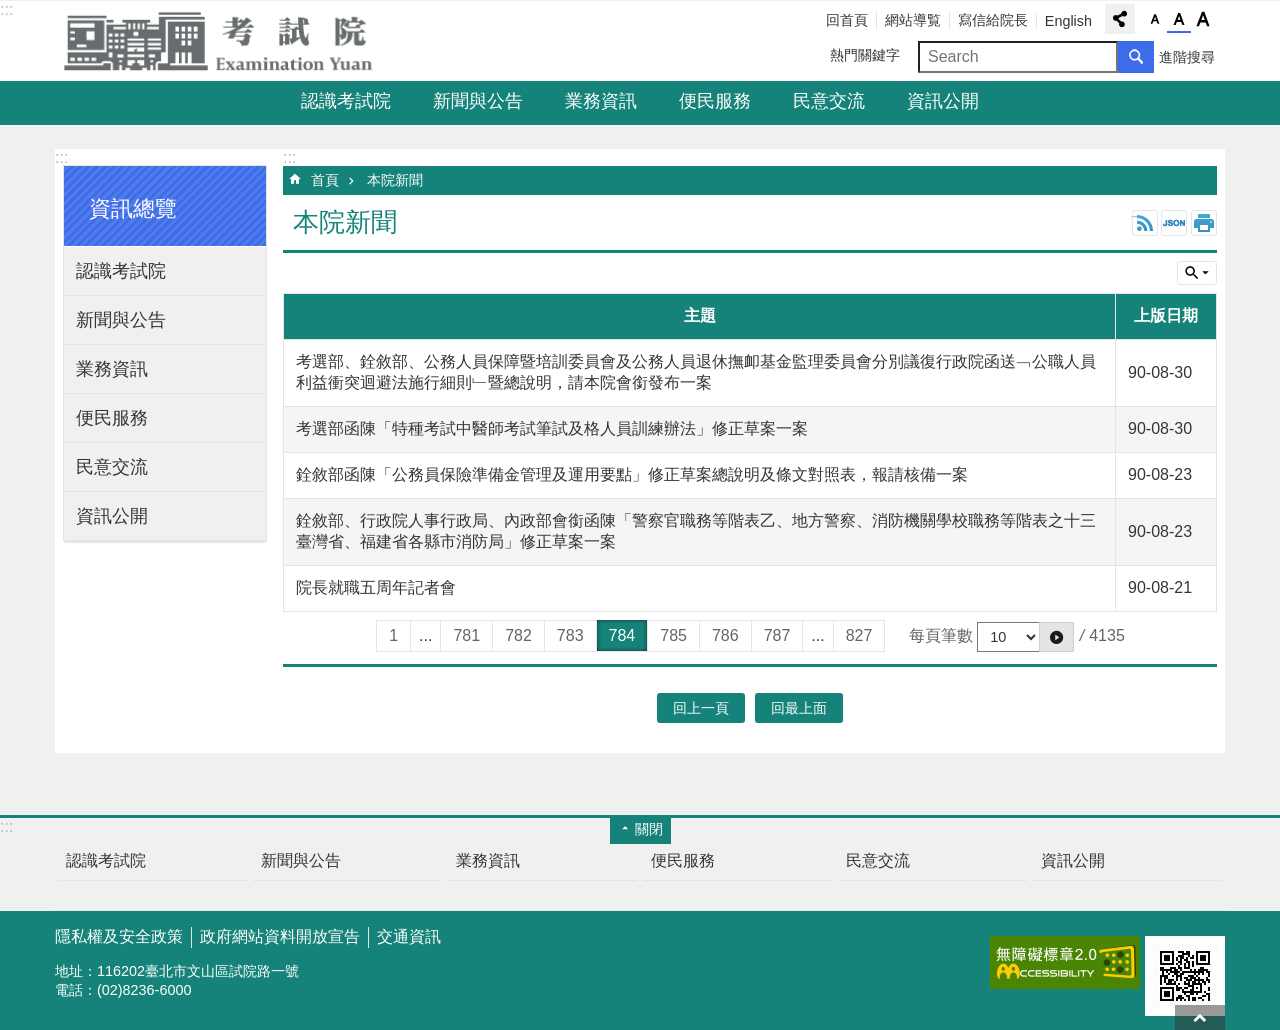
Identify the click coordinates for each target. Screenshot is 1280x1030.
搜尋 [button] (1136, 57)
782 (518, 635)
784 (622, 635)
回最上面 (1200, 1017)
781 (466, 635)
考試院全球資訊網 (230, 41)
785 (673, 635)
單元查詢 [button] (1197, 273)
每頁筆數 (941, 635)
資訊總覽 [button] (133, 208)
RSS (1145, 223)
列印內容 (1204, 223)
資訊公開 (943, 101)
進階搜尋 (1187, 57)
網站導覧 (913, 20)
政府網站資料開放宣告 (280, 936)
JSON (1174, 223)
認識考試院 (346, 101)
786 (725, 635)
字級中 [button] (1179, 20)
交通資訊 (409, 936)
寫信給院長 (993, 20)
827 (859, 635)
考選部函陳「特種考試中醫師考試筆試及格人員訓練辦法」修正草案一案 (552, 428)
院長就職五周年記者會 (376, 587)
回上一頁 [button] (701, 708)
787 (777, 635)
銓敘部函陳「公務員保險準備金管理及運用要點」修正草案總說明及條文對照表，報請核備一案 (632, 474)
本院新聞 (395, 180)
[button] (1056, 637)
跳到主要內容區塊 (10, 10)
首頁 (325, 180)
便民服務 (715, 101)
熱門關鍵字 (865, 55)
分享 (1120, 19)
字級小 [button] (1155, 20)
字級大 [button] (1203, 20)
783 (570, 635)
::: (6, 9)
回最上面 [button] (799, 708)
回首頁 (847, 20)
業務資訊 (601, 101)
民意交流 (829, 101)
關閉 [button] (649, 829)
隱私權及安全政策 (119, 936)
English (1068, 21)
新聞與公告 (478, 101)
